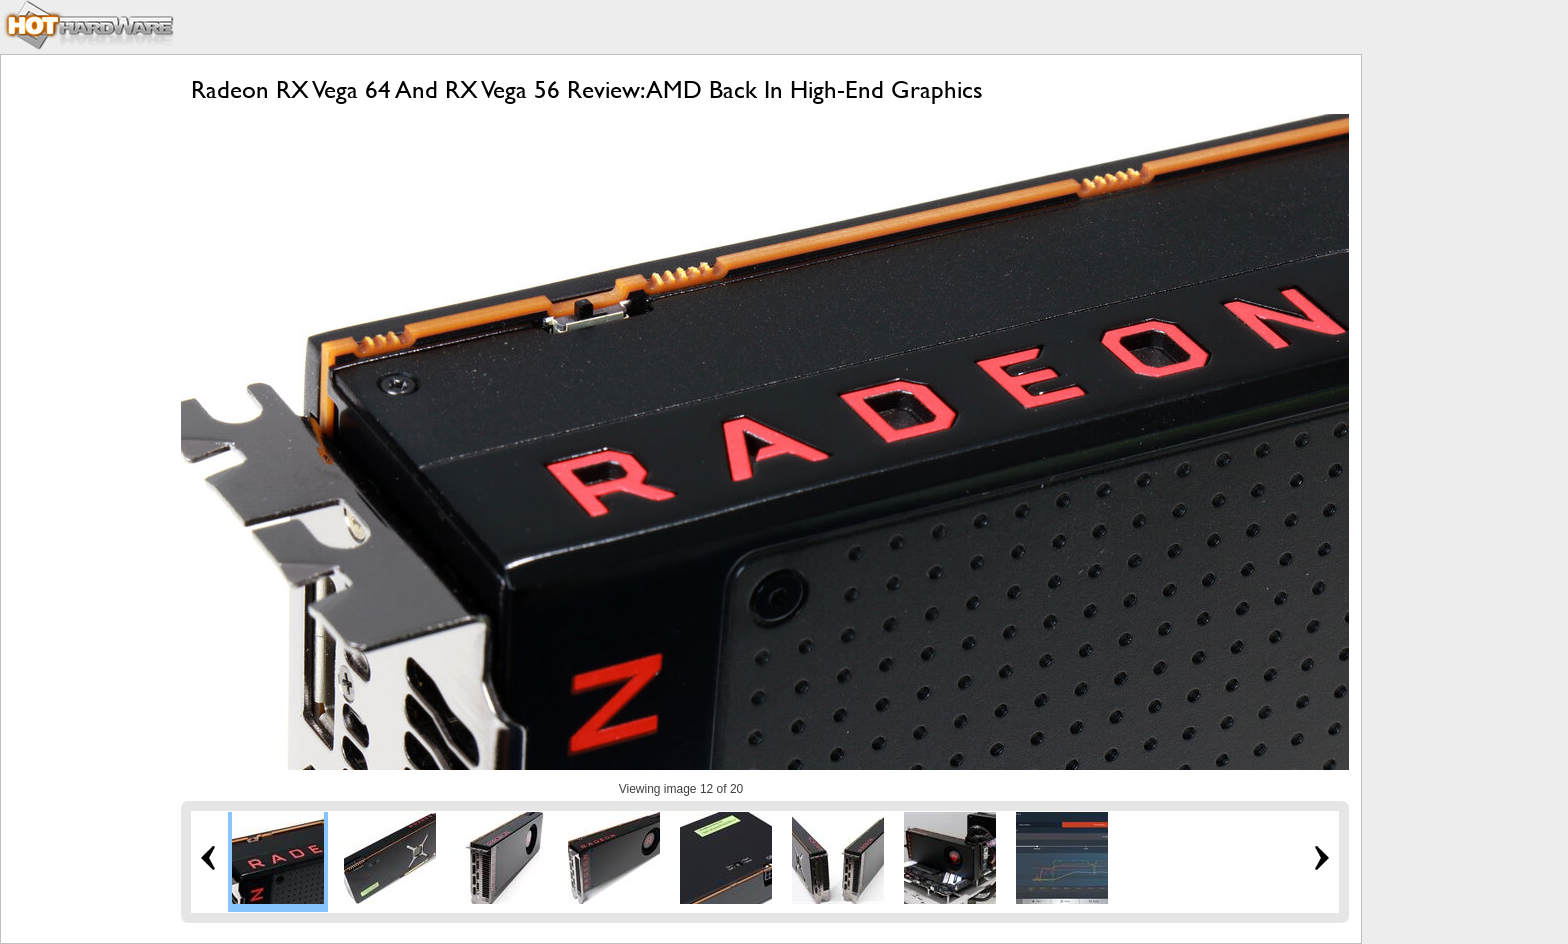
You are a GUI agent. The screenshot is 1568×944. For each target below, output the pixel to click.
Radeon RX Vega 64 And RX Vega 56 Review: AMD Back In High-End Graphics (587, 89)
